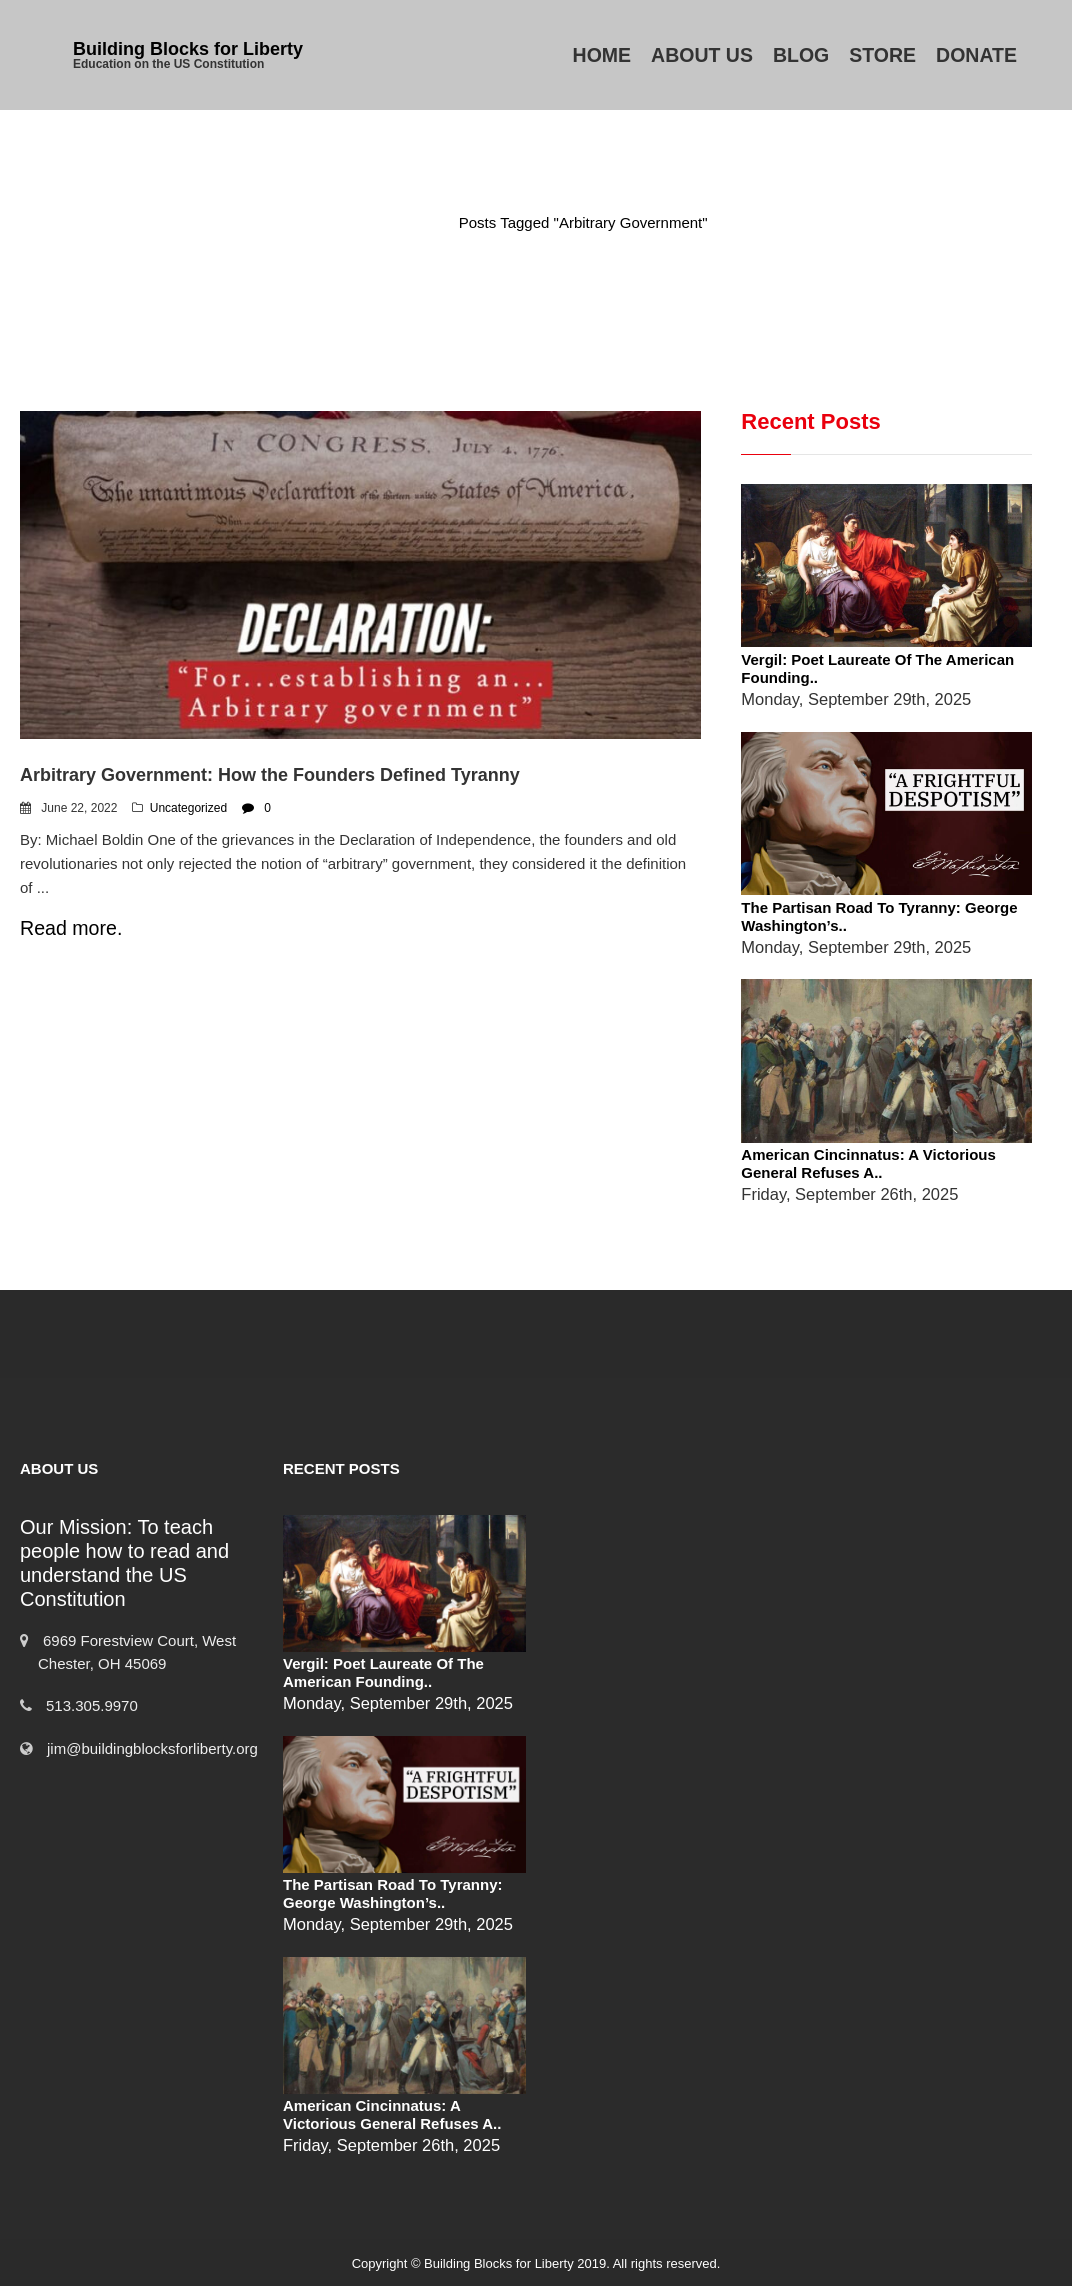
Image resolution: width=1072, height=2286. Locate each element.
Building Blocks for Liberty (188, 49)
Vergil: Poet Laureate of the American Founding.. (383, 1672)
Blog (801, 55)
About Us (702, 55)
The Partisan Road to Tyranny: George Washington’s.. (392, 1893)
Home (602, 55)
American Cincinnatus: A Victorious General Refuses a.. (868, 1163)
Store (882, 55)
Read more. (71, 928)
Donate (976, 55)
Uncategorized (188, 808)
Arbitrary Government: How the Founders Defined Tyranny (270, 775)
